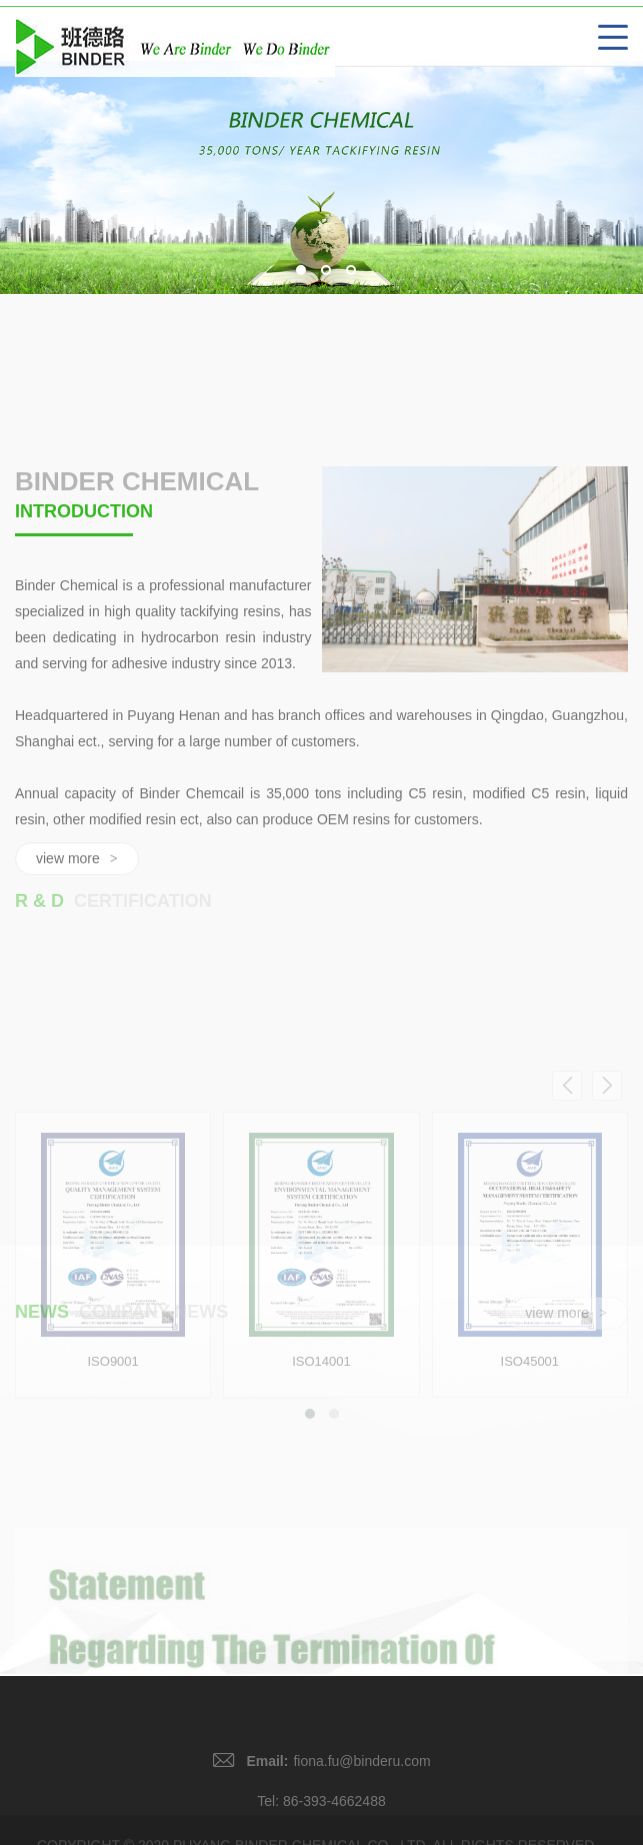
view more (566, 1324)
